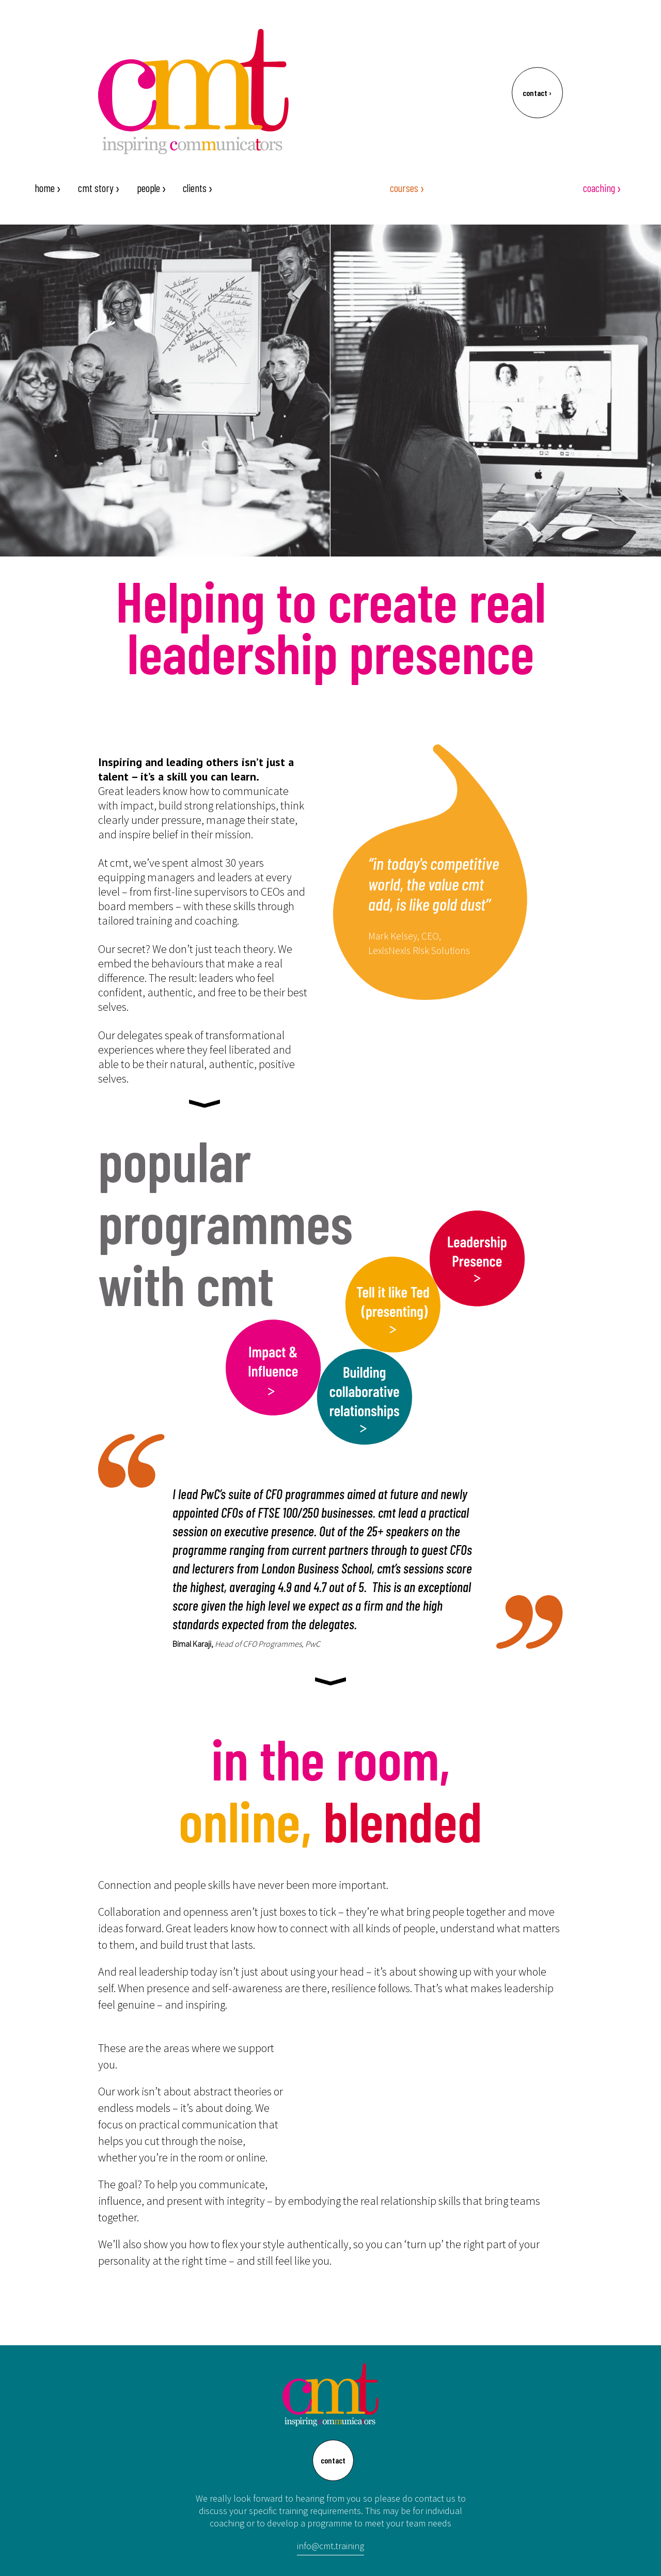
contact (537, 93)
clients (198, 188)
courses (407, 188)
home (48, 188)
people (151, 188)
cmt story (99, 188)
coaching (602, 188)
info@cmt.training (330, 2546)
